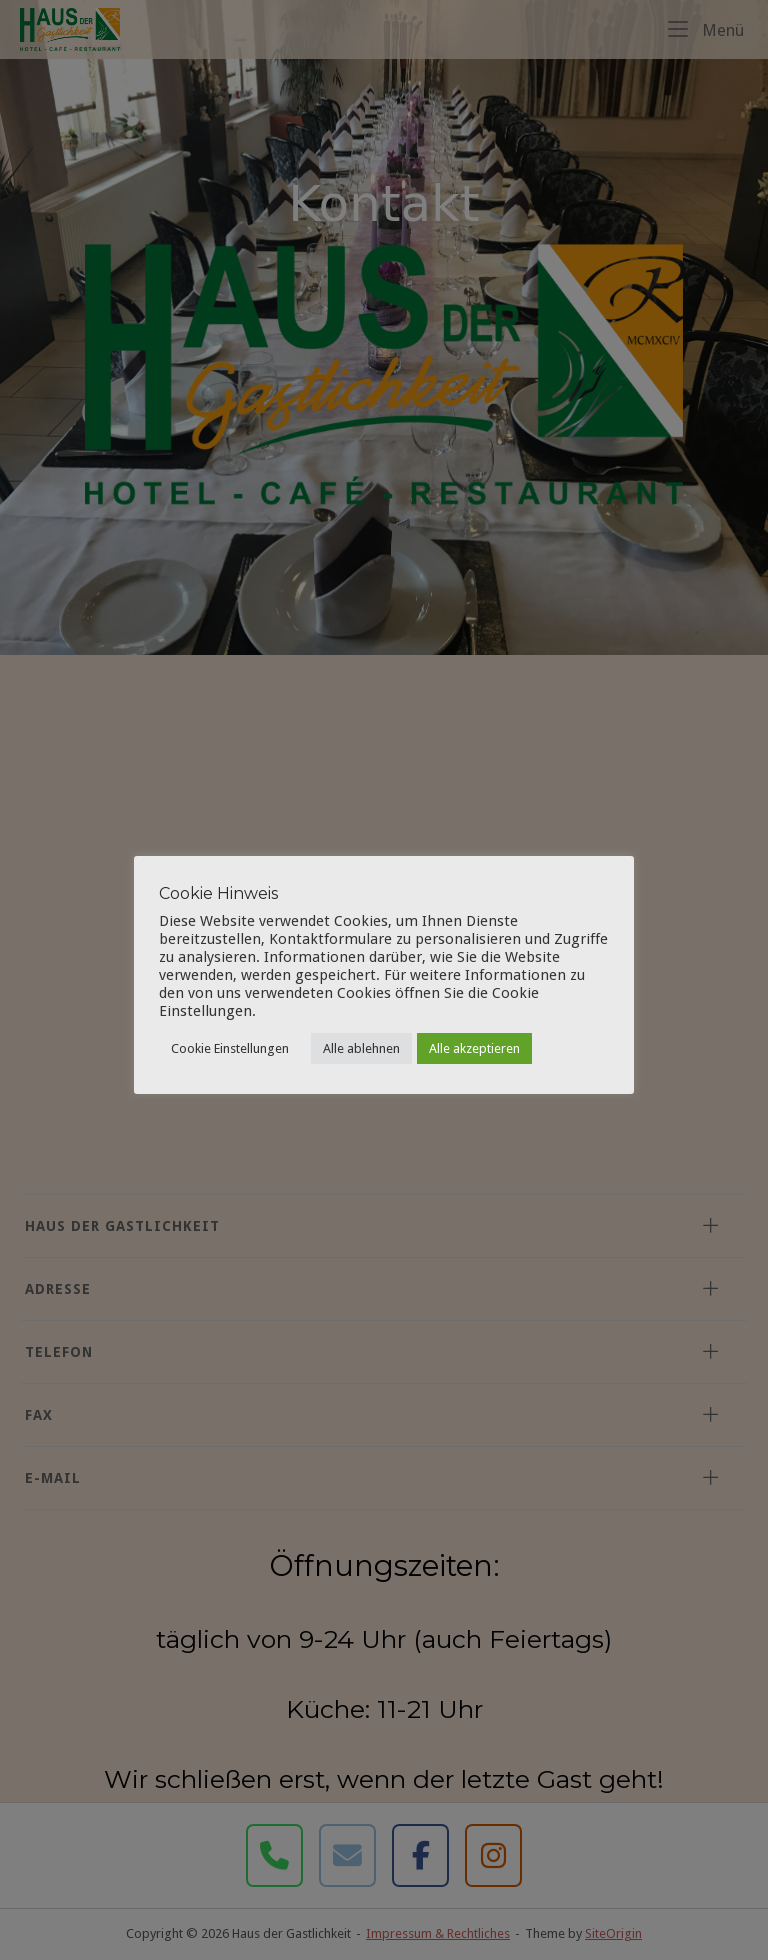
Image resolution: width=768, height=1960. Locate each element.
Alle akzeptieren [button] (474, 1048)
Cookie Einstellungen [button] (230, 1048)
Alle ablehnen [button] (361, 1048)
